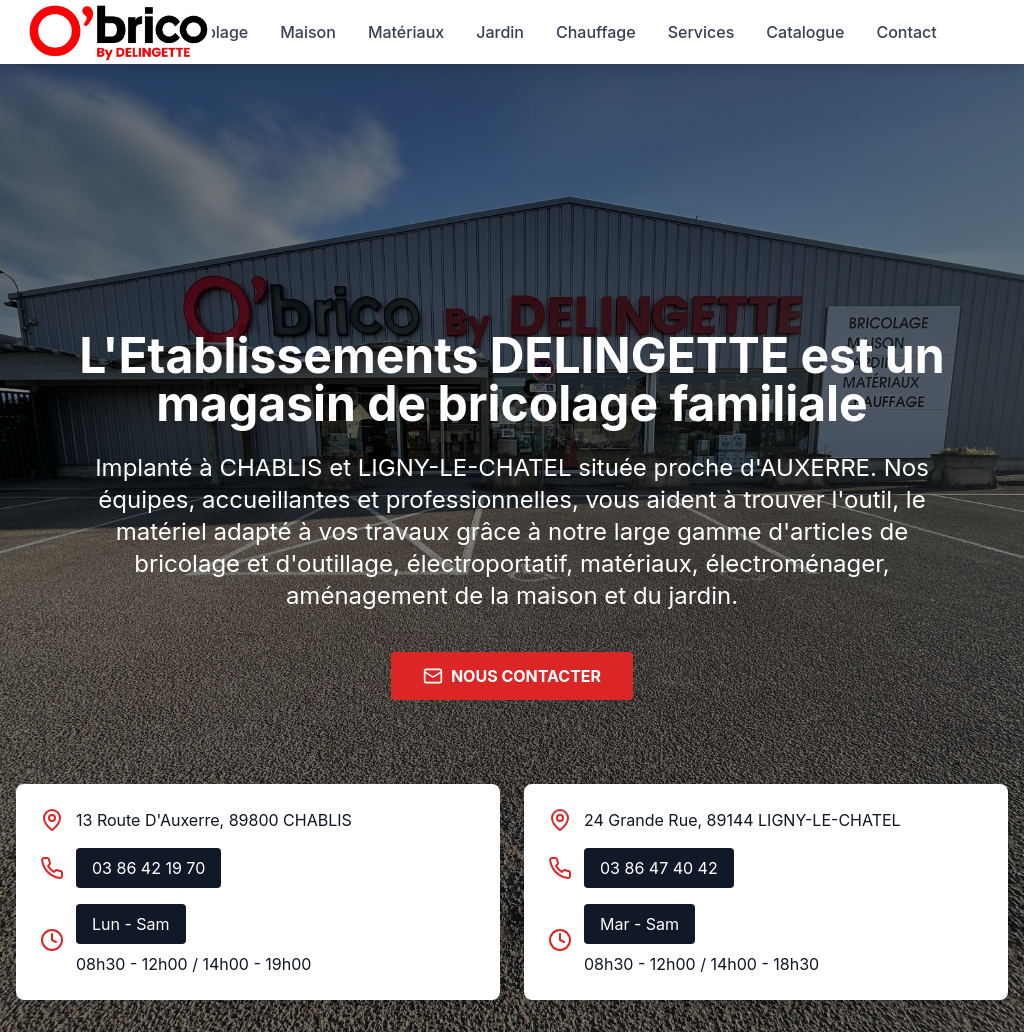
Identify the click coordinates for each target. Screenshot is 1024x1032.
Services (701, 32)
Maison (308, 32)
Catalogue (805, 32)
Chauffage (596, 32)
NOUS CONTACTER (512, 676)
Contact (906, 32)
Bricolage (212, 32)
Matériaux (406, 32)
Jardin (500, 32)
